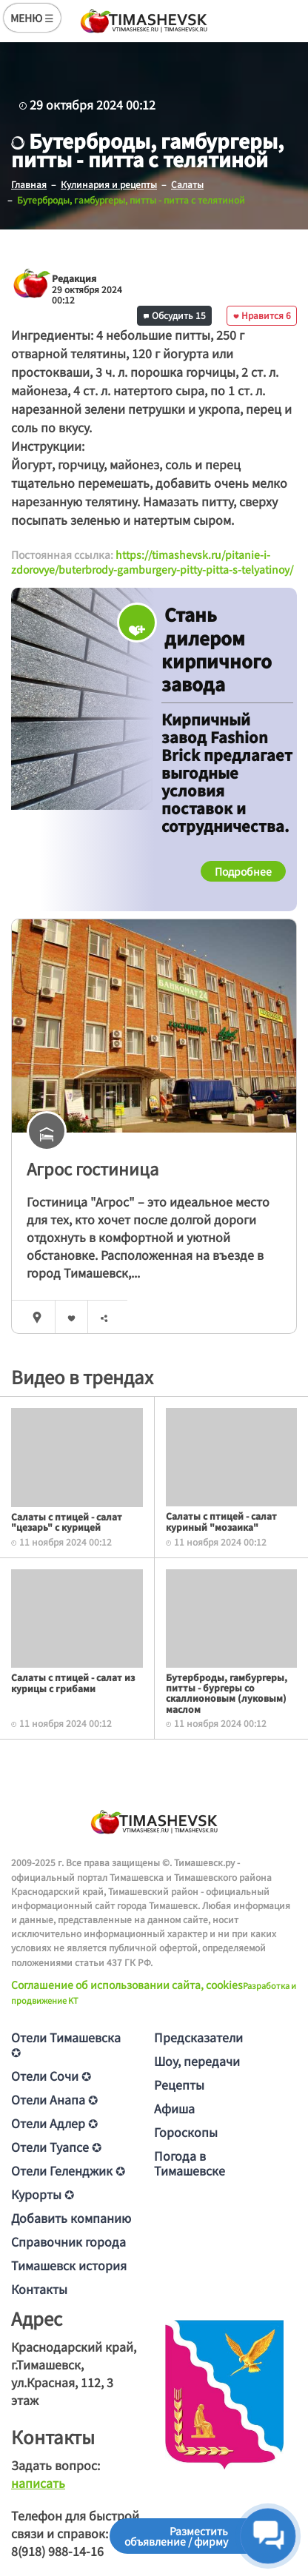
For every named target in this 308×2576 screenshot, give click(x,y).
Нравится (262, 315)
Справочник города (68, 2241)
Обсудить (175, 315)
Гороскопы (186, 2131)
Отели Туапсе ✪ (56, 2146)
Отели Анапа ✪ (54, 2099)
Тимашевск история (69, 2265)
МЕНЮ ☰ (32, 17)
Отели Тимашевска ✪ (66, 2044)
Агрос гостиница (92, 1168)
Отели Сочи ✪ (51, 2075)
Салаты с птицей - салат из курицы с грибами (73, 1682)
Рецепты (179, 2084)
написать (38, 2483)
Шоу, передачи (197, 2060)
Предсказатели (198, 2037)
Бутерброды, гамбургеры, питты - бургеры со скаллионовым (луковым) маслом (226, 1693)
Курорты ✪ (42, 2194)
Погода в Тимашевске (189, 2163)
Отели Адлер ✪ (54, 2123)
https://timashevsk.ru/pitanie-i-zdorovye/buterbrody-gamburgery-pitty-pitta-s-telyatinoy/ (152, 562)
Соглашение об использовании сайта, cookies (127, 1984)
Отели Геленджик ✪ (68, 2170)
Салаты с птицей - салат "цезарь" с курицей (66, 1521)
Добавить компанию (71, 2217)
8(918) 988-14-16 (57, 2551)
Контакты (39, 2288)
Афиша (174, 2108)
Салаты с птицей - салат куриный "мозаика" (221, 1520)
